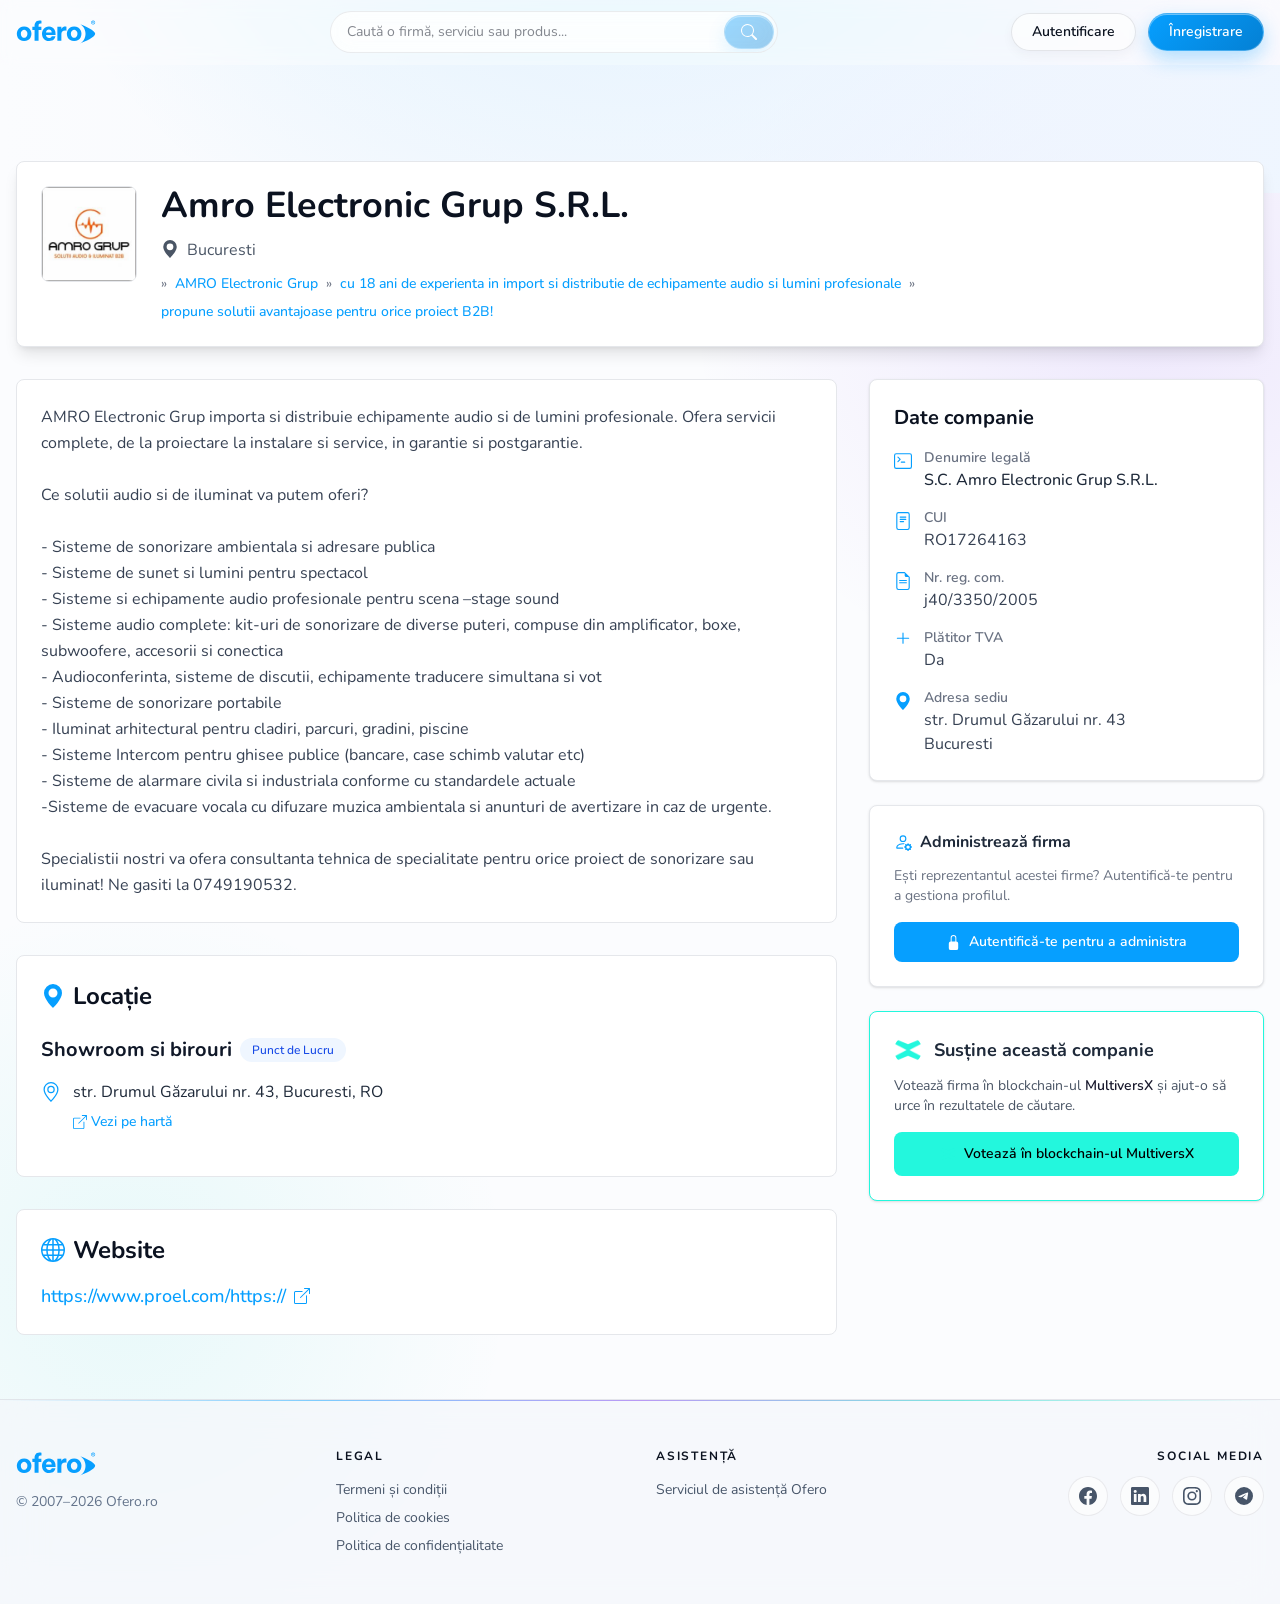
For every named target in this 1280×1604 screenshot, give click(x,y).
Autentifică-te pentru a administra (1066, 941)
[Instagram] (1192, 1496)
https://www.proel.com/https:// (175, 1296)
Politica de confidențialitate (419, 1545)
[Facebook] (1088, 1496)
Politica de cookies (393, 1517)
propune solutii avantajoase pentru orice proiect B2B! (327, 311)
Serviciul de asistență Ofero (741, 1489)
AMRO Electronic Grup (246, 283)
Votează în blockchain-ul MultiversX (1067, 1153)
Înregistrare (1206, 31)
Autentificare (1073, 31)
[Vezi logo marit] (89, 234)
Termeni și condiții (391, 1489)
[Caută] (749, 32)
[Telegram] (1244, 1496)
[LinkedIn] (1140, 1496)
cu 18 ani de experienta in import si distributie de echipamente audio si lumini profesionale (620, 283)
